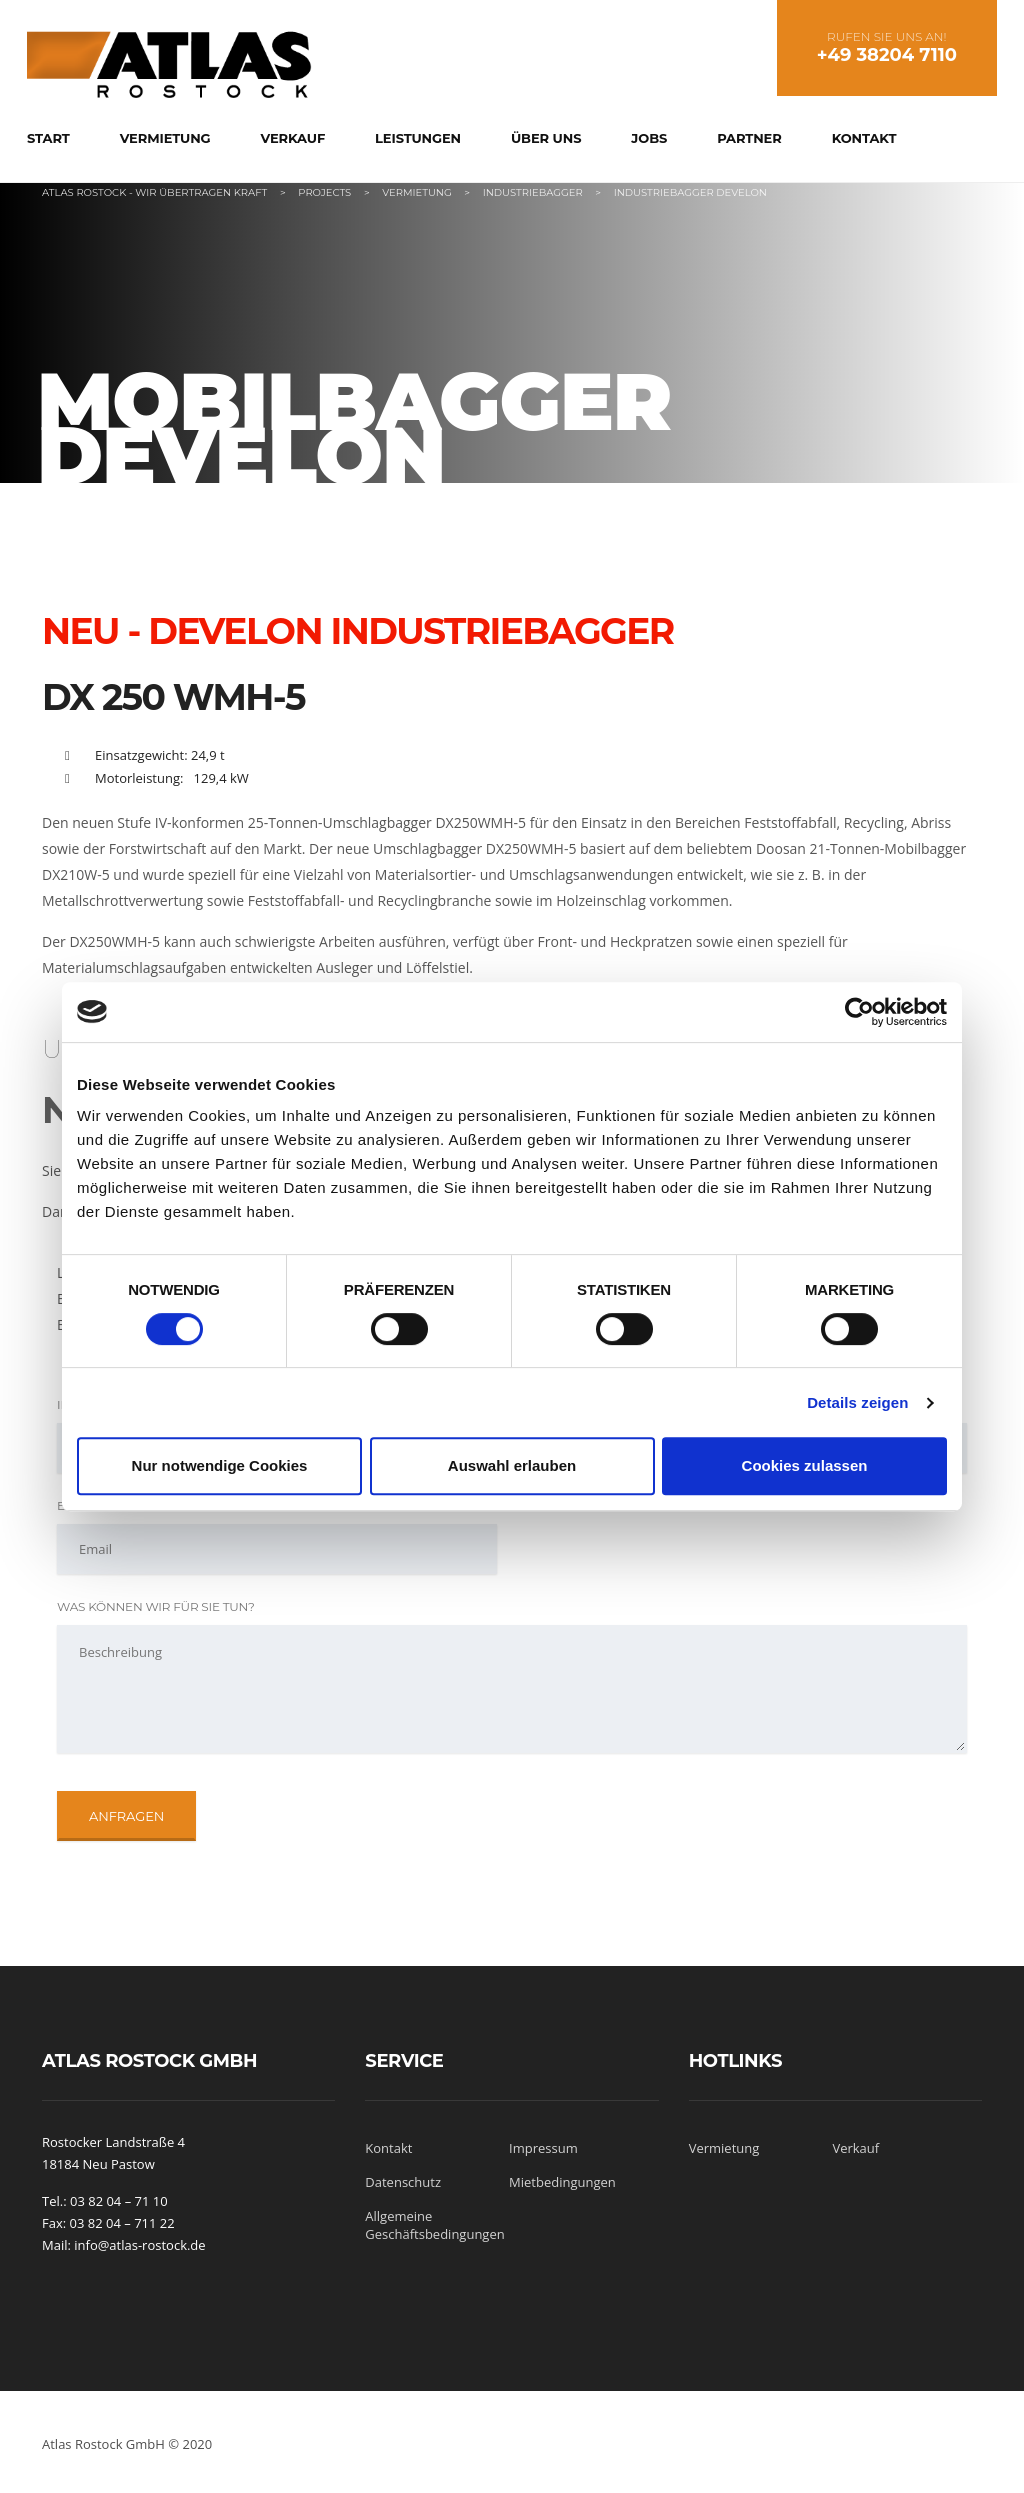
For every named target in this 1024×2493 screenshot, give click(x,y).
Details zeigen (857, 1402)
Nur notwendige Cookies (220, 1465)
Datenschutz (403, 2182)
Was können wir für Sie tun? (156, 1606)
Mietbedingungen (562, 2182)
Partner (749, 138)
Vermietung (165, 138)
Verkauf (292, 138)
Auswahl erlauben (512, 1465)
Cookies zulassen (805, 1465)
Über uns (546, 138)
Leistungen (418, 138)
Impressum (543, 2148)
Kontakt (864, 138)
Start (48, 138)
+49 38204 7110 (887, 55)
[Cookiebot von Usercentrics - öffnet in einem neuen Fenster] (859, 1012)
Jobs (649, 138)
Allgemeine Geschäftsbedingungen (434, 2225)
